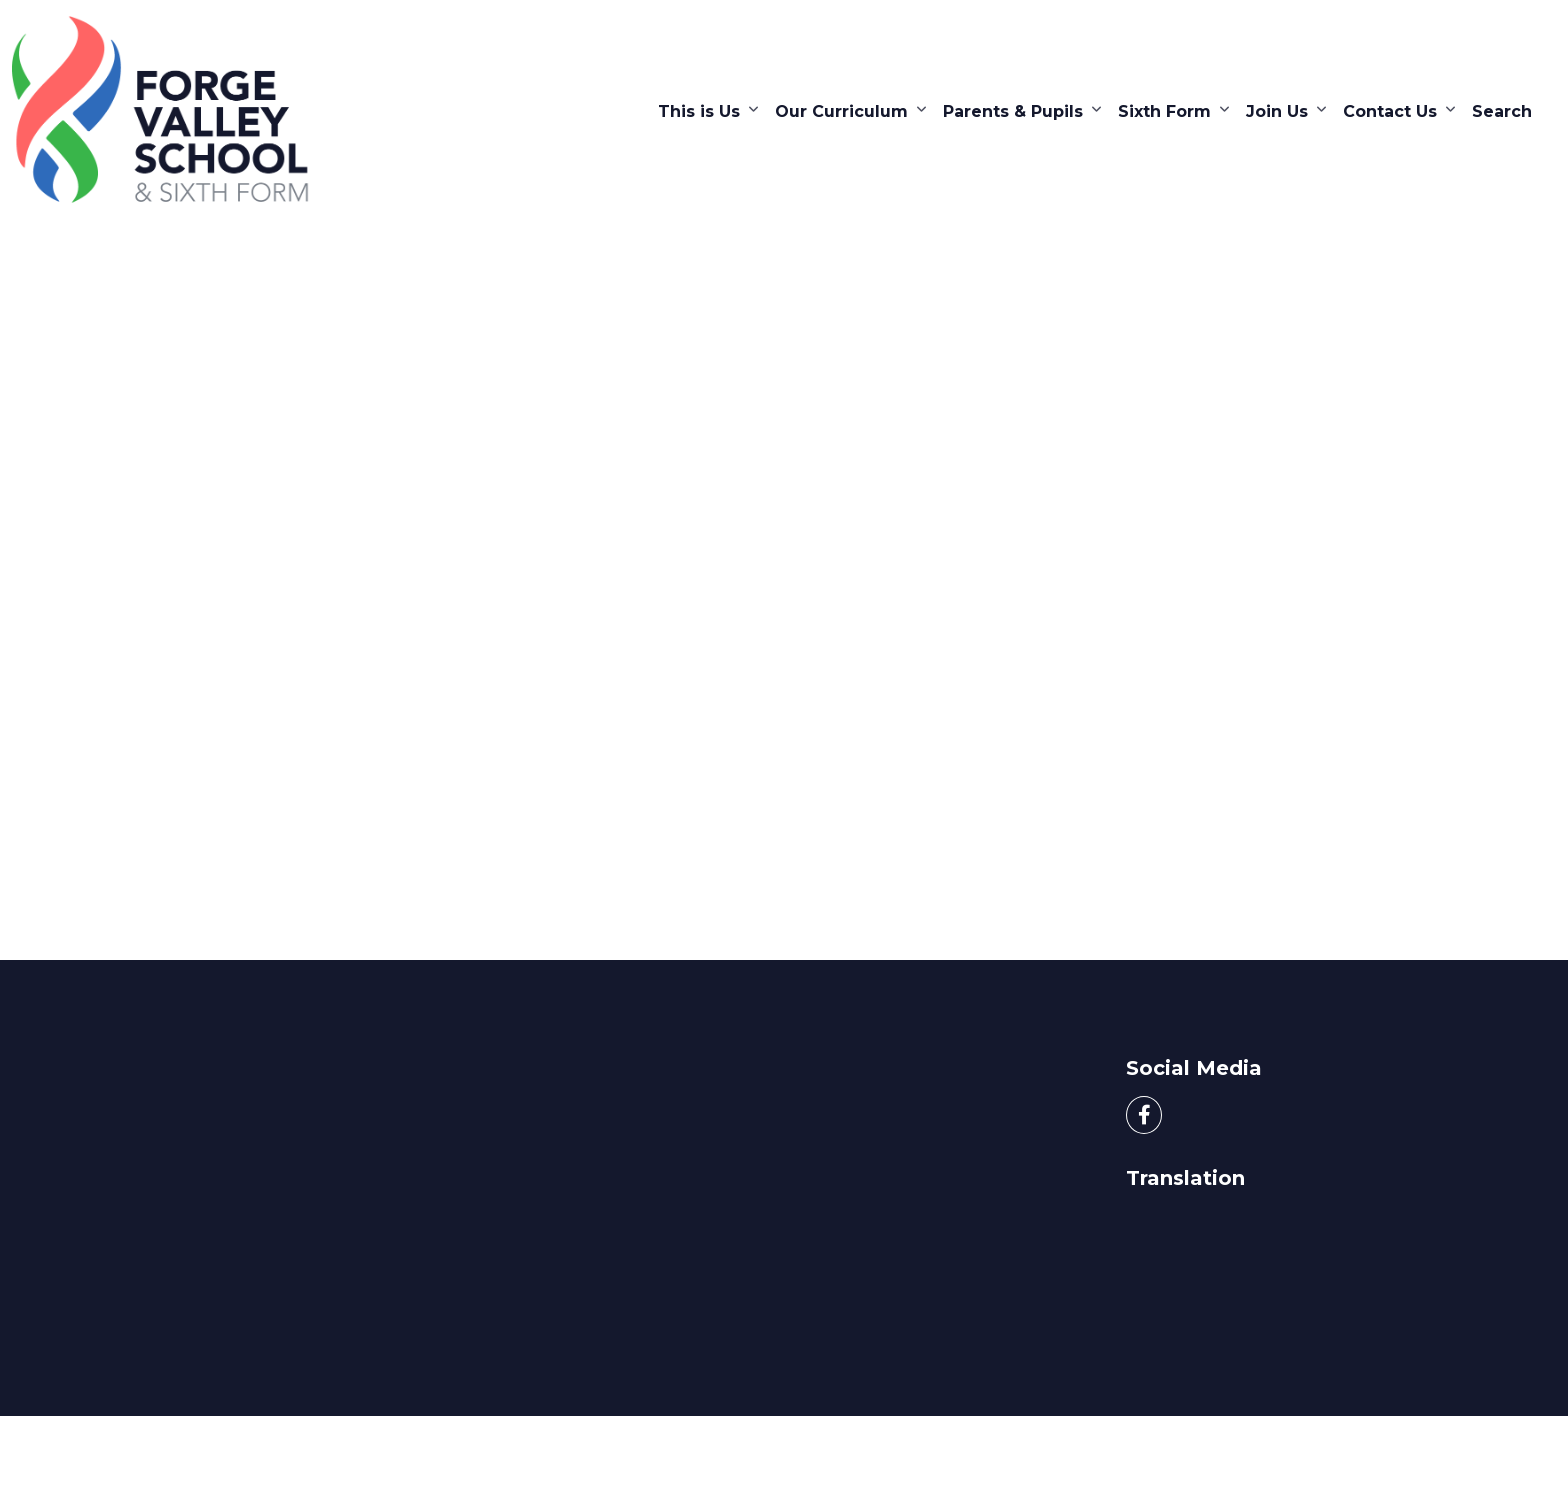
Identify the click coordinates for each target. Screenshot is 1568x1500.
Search (1502, 111)
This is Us (699, 111)
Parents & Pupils (1013, 111)
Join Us (1277, 111)
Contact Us (1390, 111)
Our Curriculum (841, 111)
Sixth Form (1164, 111)
